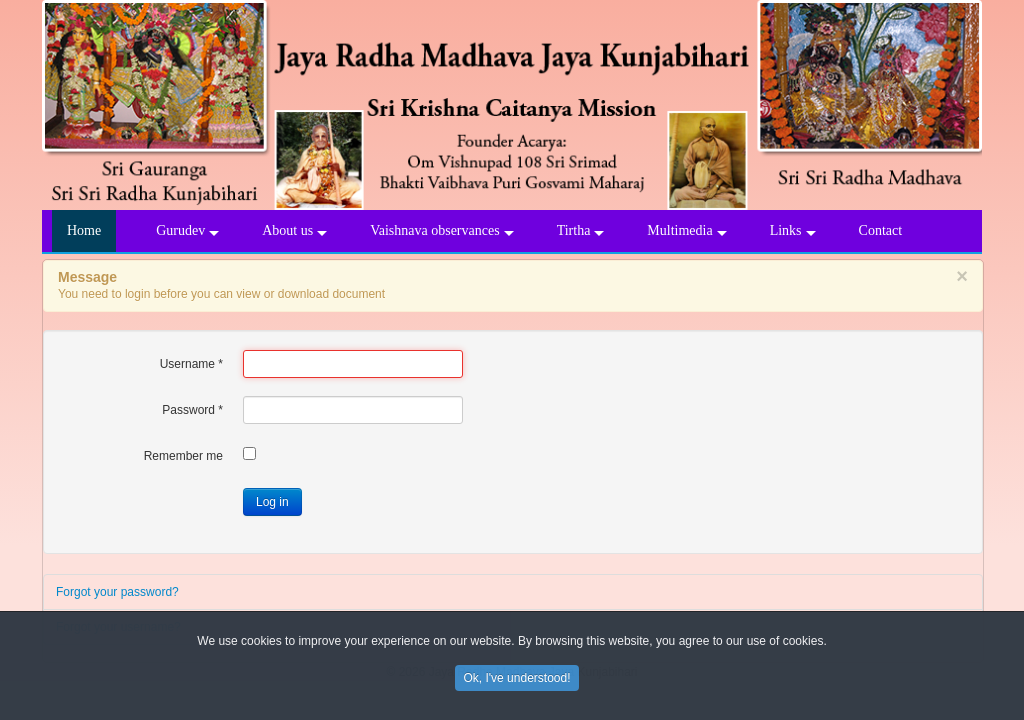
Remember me (183, 456)
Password (192, 410)
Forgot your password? (117, 592)
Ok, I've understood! (516, 681)
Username (191, 364)
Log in (272, 502)
